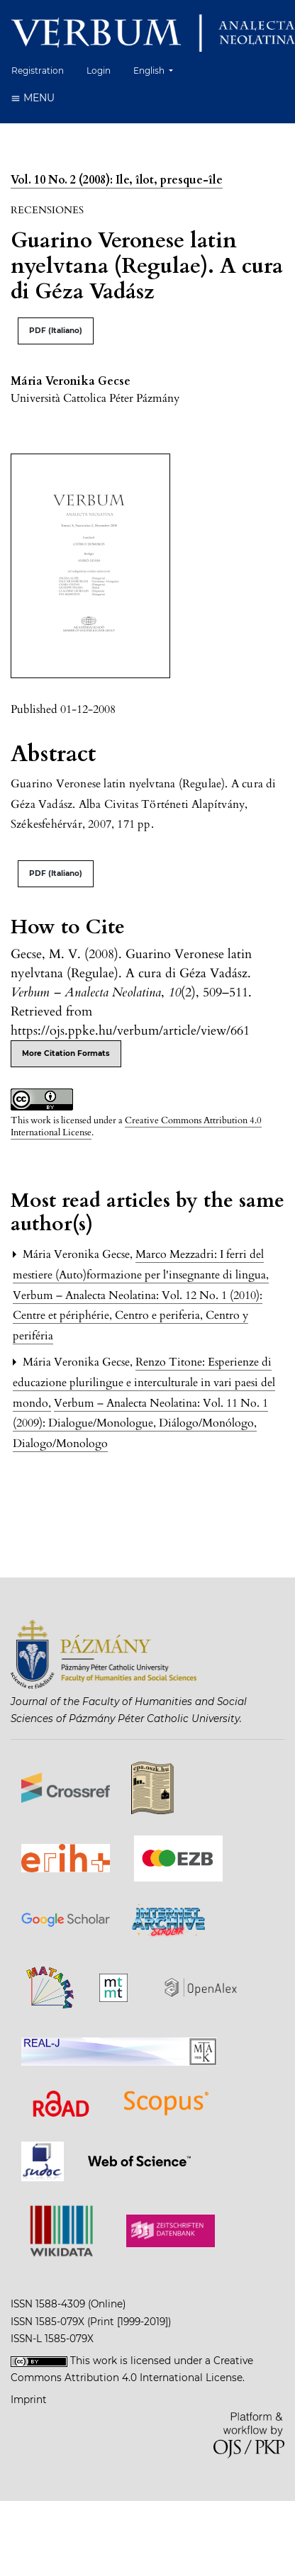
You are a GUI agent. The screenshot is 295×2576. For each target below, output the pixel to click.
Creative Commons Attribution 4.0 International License (136, 1126)
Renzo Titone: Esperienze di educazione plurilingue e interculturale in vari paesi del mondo (144, 1382)
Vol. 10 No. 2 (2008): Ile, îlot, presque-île (117, 180)
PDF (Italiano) (55, 330)
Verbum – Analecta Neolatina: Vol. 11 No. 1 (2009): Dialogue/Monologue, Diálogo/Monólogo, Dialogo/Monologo (140, 1423)
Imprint (29, 2399)
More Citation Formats (66, 1053)
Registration (37, 70)
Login (99, 70)
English (158, 69)
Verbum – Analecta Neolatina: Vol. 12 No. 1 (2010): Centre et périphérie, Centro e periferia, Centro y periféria (137, 1316)
